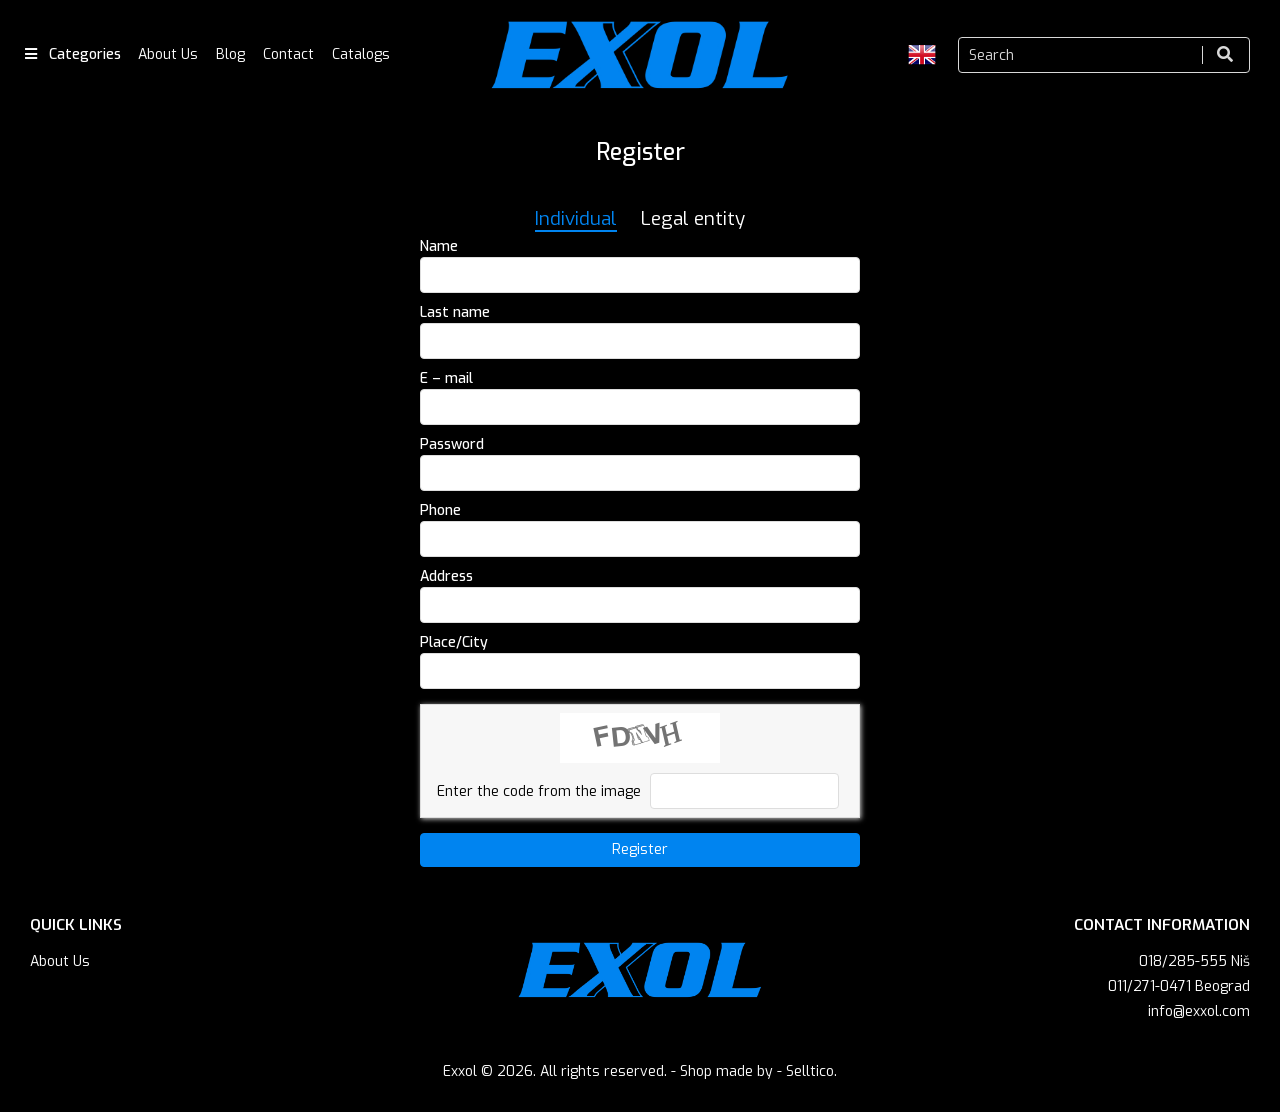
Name (439, 246)
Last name (455, 312)
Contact (288, 54)
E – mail (446, 378)
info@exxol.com (1199, 1011)
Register (640, 849)
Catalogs (361, 54)
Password (452, 444)
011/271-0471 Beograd (1179, 986)
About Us (168, 54)
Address (446, 576)
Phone (440, 510)
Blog (230, 54)
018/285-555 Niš (1194, 961)
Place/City (454, 642)
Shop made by (726, 1071)
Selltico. (811, 1071)
